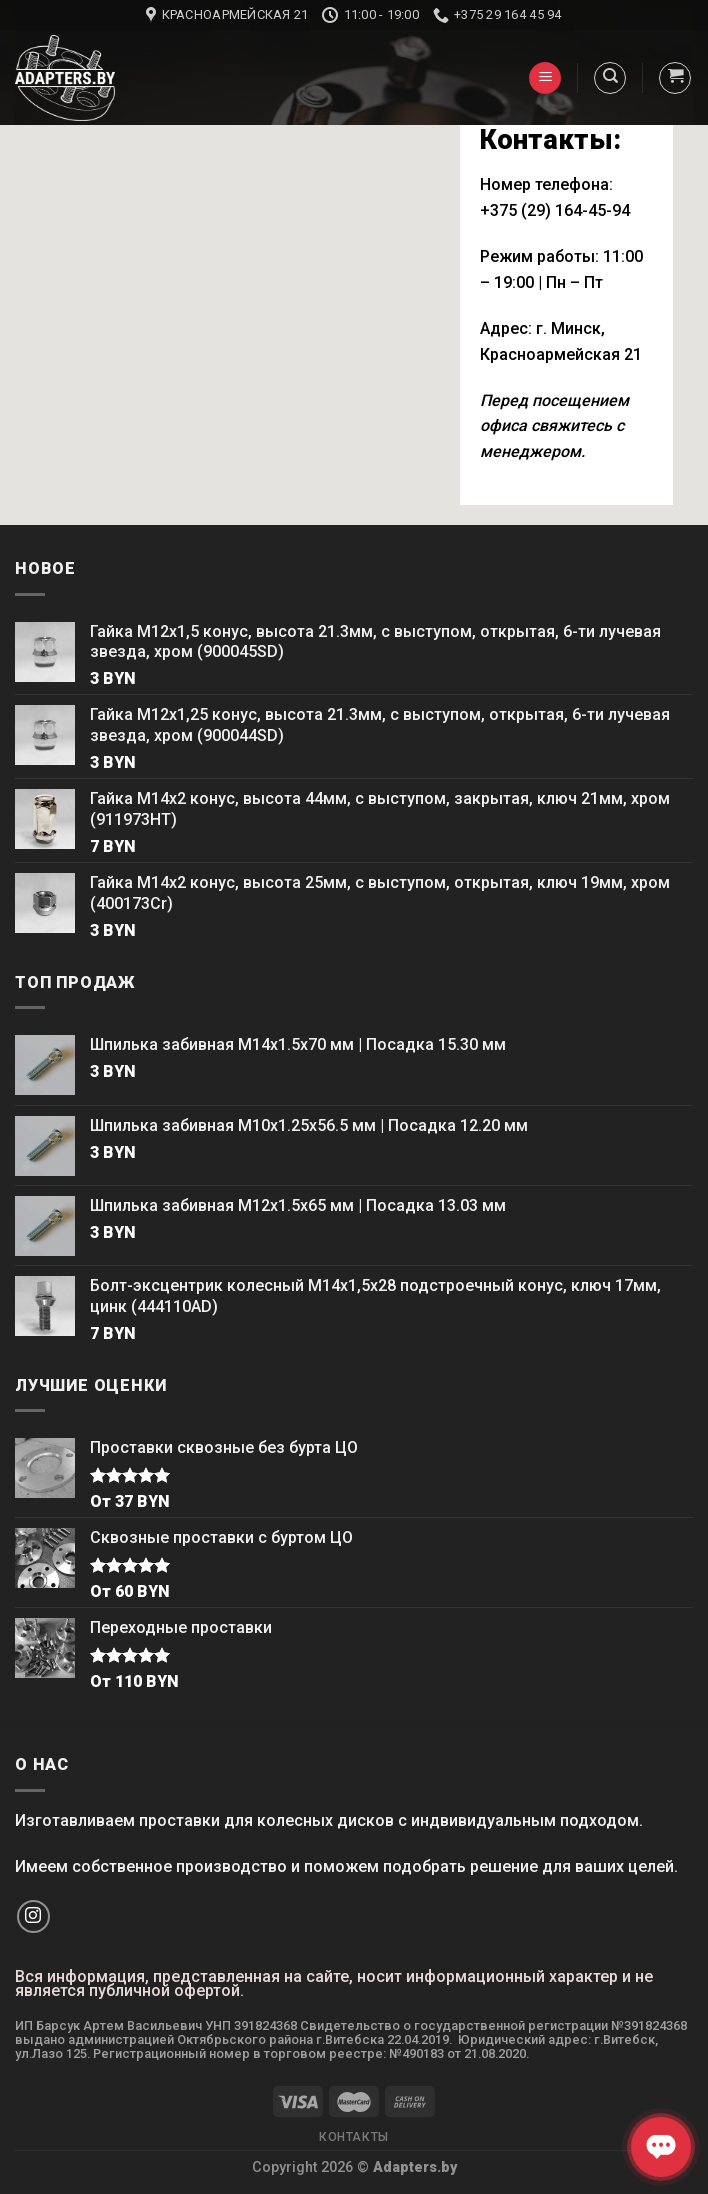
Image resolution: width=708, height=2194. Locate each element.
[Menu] (545, 78)
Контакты (354, 2137)
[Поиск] (610, 78)
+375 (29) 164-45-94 (555, 210)
